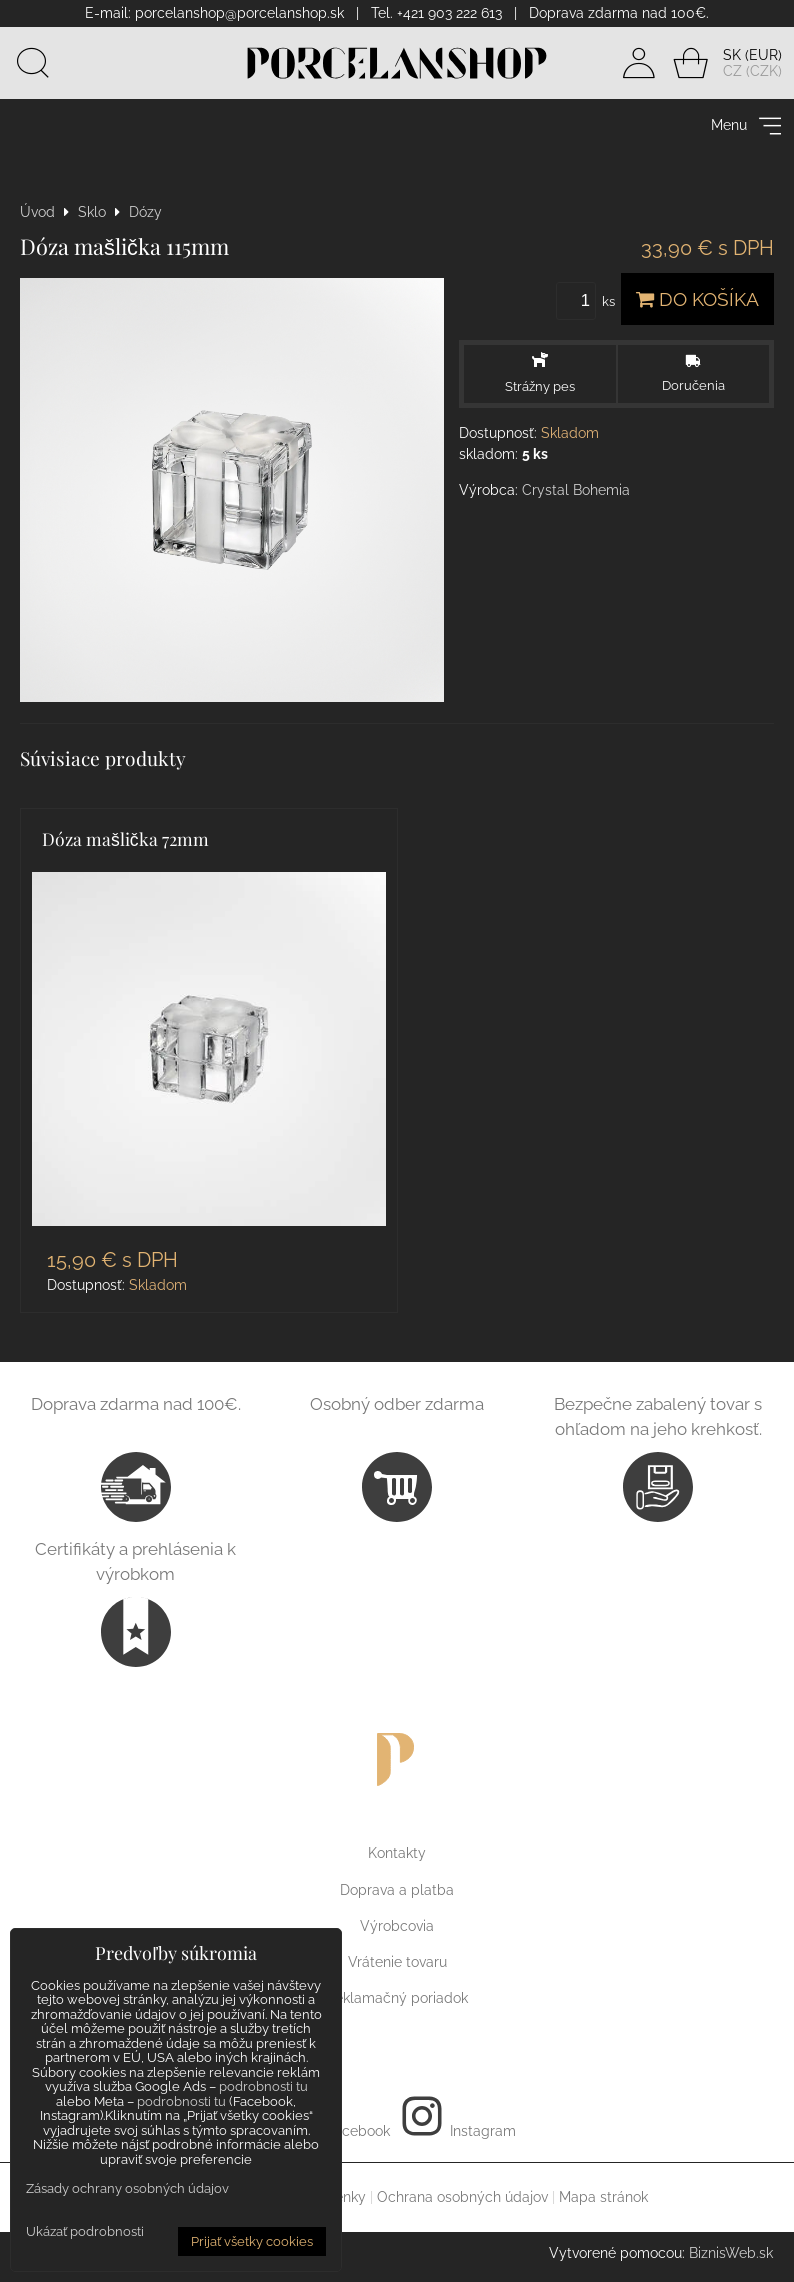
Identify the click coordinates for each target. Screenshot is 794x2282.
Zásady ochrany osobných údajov (127, 2188)
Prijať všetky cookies (252, 2241)
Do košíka (697, 299)
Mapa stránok (603, 2197)
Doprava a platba (397, 1890)
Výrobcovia (397, 1926)
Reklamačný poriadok (397, 1998)
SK (732, 55)
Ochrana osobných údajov (462, 2197)
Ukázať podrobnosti (85, 2232)
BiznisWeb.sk (731, 2253)
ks (588, 301)
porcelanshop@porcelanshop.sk (239, 13)
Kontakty (397, 1853)
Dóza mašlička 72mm (125, 838)
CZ (732, 71)
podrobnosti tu (263, 2086)
